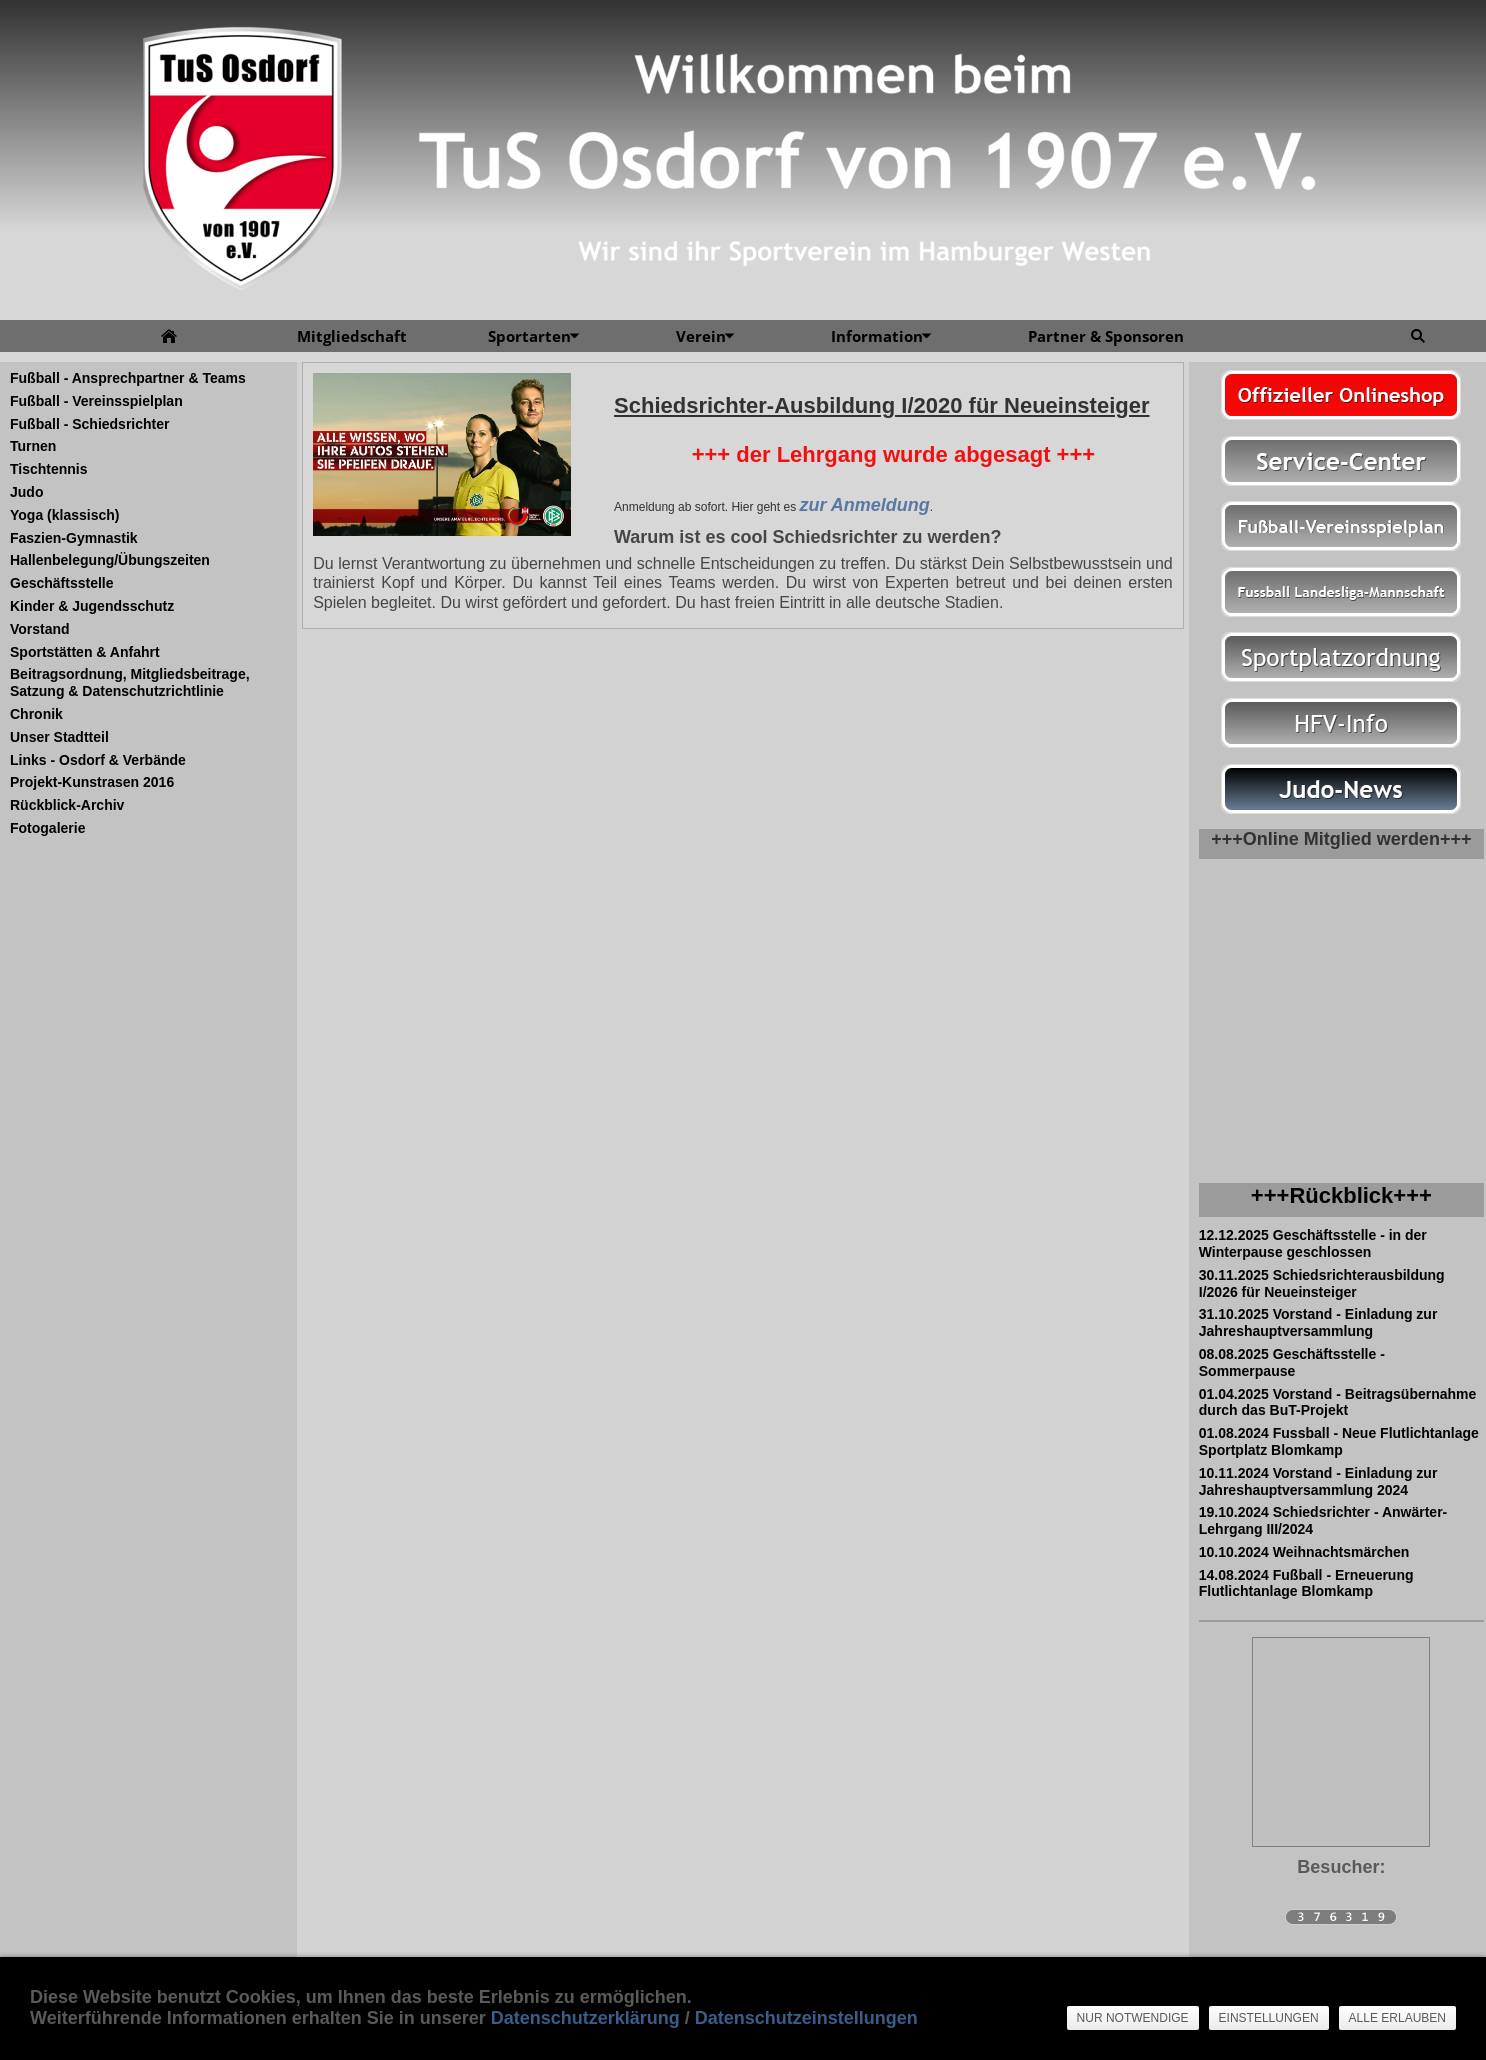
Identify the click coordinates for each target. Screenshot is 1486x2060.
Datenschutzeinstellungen (806, 2018)
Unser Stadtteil (59, 737)
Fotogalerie (47, 828)
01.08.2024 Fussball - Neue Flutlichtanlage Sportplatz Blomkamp (1339, 1441)
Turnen (33, 446)
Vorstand (40, 629)
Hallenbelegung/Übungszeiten (110, 560)
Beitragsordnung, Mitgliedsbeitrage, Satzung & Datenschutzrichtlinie (130, 682)
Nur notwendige (1133, 2018)
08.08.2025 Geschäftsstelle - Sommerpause (1292, 1362)
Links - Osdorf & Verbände (98, 760)
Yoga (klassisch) (64, 515)
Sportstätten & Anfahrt (85, 652)
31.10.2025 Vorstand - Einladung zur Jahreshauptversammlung (1318, 1322)
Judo (26, 492)
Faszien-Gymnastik (74, 538)
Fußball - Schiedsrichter (89, 424)
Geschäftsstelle (62, 583)
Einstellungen (1269, 2018)
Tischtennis (49, 469)
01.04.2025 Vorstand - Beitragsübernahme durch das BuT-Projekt (1338, 1402)
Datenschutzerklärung (585, 2018)
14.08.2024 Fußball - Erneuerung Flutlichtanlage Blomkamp (1306, 1583)
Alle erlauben (1397, 2018)
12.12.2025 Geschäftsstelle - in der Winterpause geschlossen (1313, 1243)
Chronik (36, 714)
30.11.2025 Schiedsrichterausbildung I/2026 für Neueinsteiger (1322, 1283)
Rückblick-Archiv (67, 805)
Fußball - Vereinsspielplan (96, 401)
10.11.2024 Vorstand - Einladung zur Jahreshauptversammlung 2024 (1318, 1481)
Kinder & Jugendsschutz (92, 606)
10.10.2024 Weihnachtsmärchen (1304, 1552)
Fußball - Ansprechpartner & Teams (128, 378)
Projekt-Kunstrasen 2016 (92, 782)
